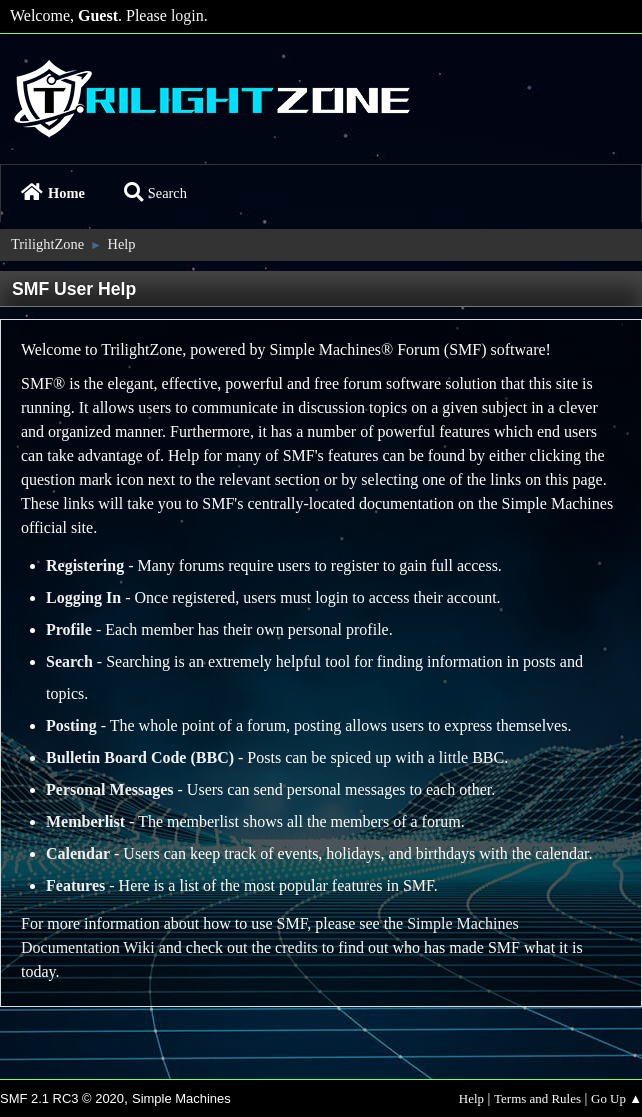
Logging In (83, 597)
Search (155, 193)
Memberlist (85, 821)
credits (296, 947)
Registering (85, 565)
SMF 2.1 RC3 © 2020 (62, 1098)
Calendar (78, 853)
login (187, 15)
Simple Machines (181, 1098)
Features (75, 885)
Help (471, 1098)
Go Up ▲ (616, 1098)
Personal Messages (110, 789)
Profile (69, 629)
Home (53, 193)
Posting (71, 725)
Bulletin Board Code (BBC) (140, 757)
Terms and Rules (537, 1098)
